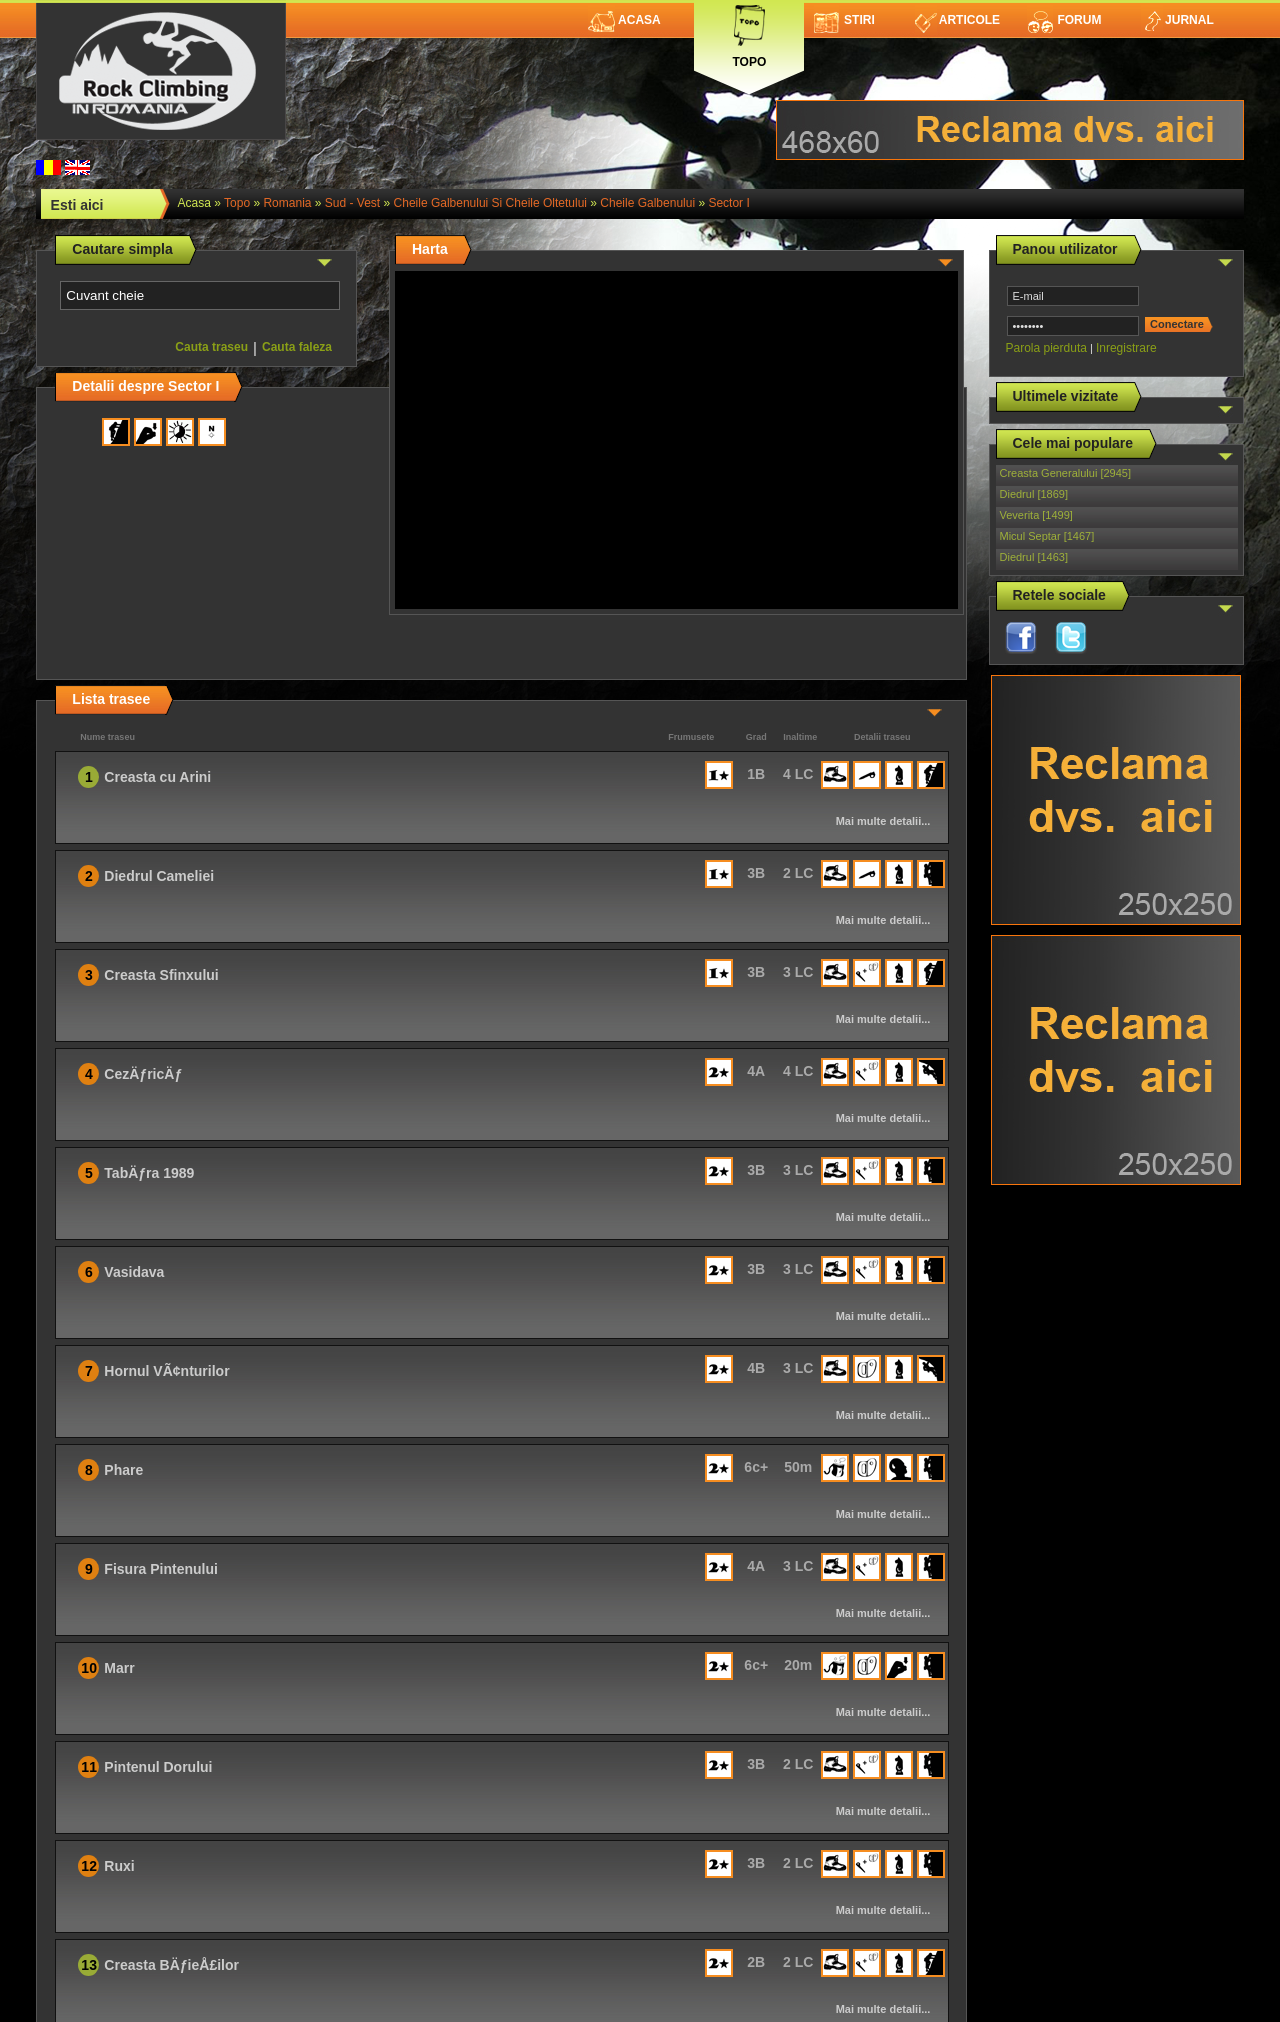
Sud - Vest (352, 203)
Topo (749, 32)
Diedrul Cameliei (159, 876)
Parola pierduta (1046, 348)
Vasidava (134, 1272)
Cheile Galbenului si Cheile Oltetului (490, 203)
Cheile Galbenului (647, 203)
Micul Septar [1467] (1047, 536)
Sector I (728, 203)
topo (237, 203)
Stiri (844, 20)
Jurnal (1177, 20)
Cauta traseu (211, 347)
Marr (119, 1668)
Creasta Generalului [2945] (1065, 473)
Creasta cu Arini (157, 777)
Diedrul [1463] (1034, 557)
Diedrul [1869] (1034, 494)
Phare (123, 1470)
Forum (1064, 20)
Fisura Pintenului (161, 1569)
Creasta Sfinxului (161, 975)
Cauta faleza (297, 347)
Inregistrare (1126, 348)
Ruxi (119, 1866)
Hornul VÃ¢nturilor (166, 1371)
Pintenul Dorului (158, 1767)
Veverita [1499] (1036, 515)
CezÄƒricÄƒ (143, 1074)
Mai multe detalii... (883, 821)
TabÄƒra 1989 (149, 1173)
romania (287, 203)
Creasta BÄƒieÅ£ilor (171, 1965)
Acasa (624, 20)
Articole (957, 20)
